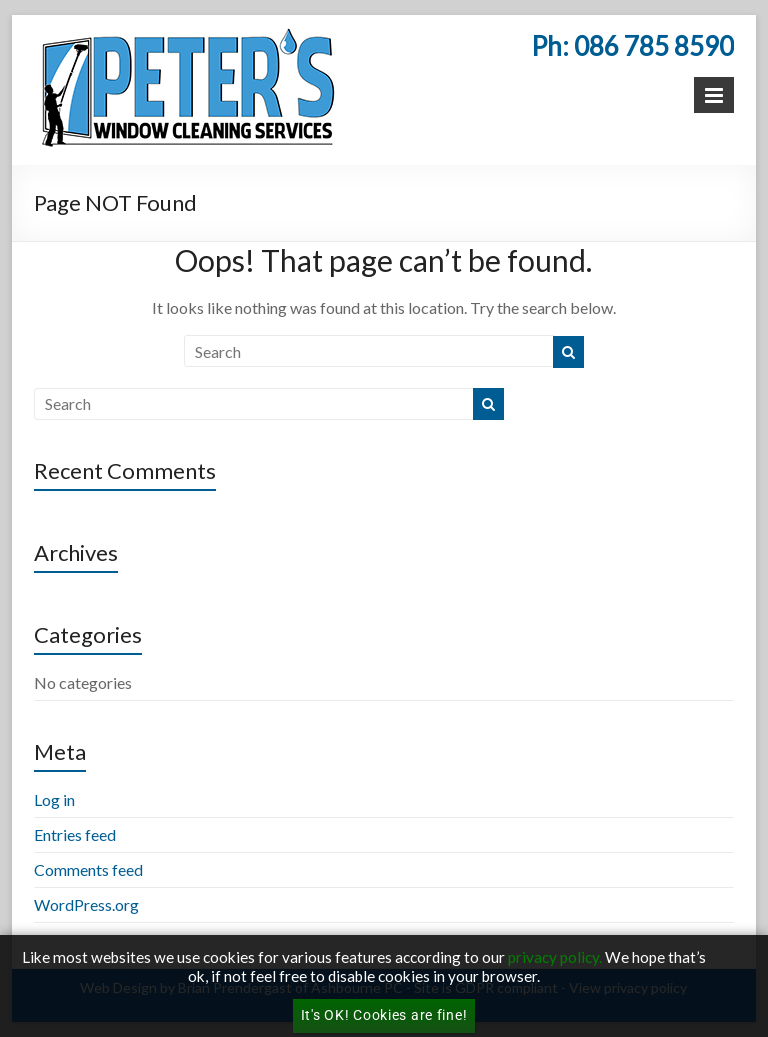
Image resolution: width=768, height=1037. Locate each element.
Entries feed (75, 834)
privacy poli (546, 957)
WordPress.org (86, 904)
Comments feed (88, 869)
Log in (54, 799)
